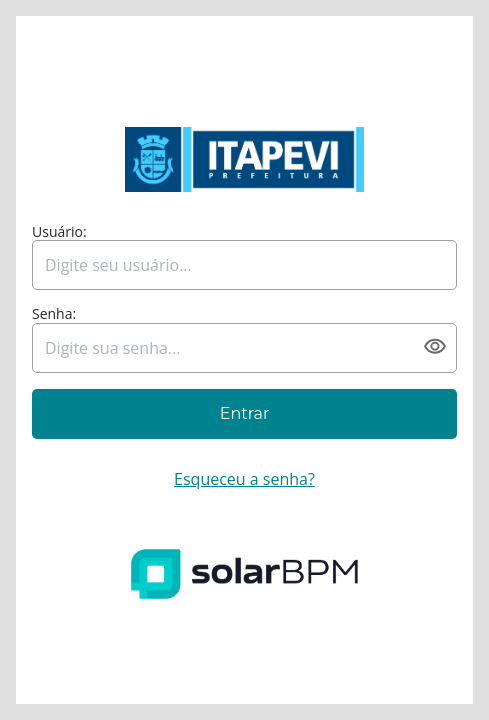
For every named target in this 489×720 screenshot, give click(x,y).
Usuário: (59, 232)
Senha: (54, 314)
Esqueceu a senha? (244, 479)
